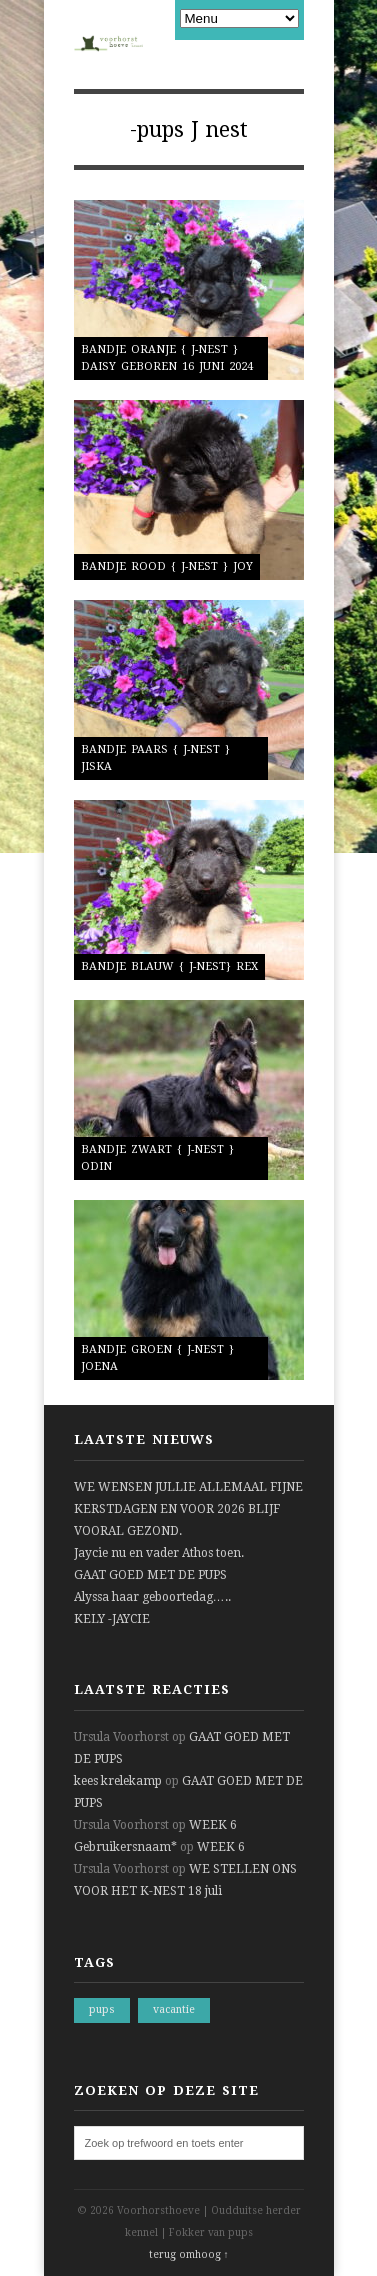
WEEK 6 (213, 1825)
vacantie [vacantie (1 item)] (174, 2009)
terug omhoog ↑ (189, 2254)
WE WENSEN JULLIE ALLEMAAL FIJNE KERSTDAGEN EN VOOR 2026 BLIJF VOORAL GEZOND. (188, 1509)
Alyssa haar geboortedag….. (152, 1597)
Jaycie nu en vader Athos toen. (159, 1553)
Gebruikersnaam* (125, 1847)
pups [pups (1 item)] (102, 2009)
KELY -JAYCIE (112, 1619)
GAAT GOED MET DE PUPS (150, 1575)
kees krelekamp (118, 1781)
